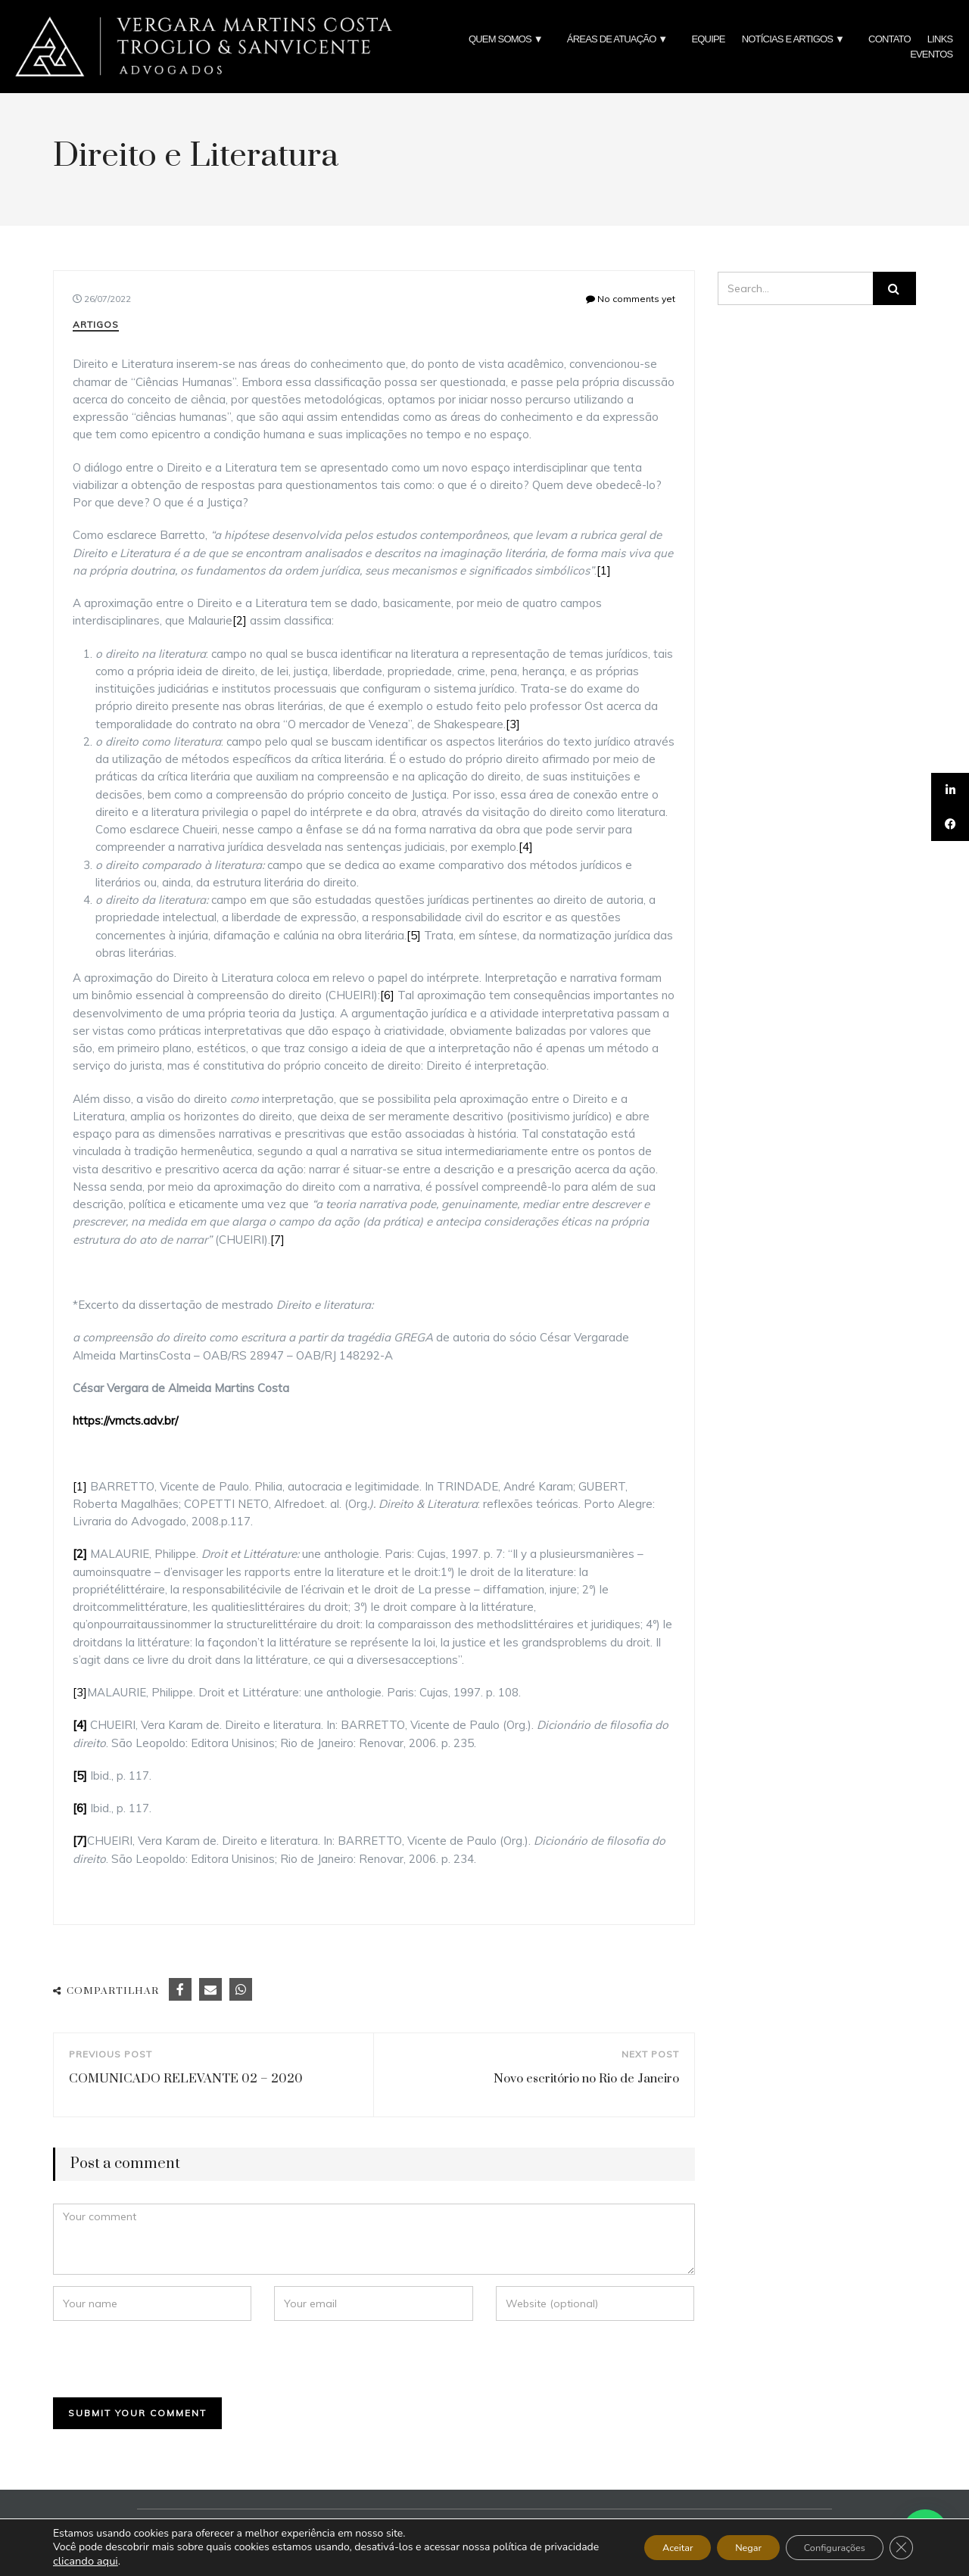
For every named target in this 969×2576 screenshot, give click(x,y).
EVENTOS (931, 54)
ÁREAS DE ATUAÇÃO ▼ (621, 39)
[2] (239, 620)
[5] (414, 935)
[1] (604, 570)
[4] (526, 846)
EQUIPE (707, 39)
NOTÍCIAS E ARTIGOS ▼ (797, 39)
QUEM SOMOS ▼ (509, 39)
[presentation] (156, 2358)
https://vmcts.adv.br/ (125, 1420)
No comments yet (630, 298)
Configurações (823, 2547)
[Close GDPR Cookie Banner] (899, 2548)
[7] (277, 1239)
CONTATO (889, 39)
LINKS (940, 39)
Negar (723, 2547)
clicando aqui (142, 2561)
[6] (387, 995)
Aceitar (641, 2547)
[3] (513, 724)
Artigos (96, 324)
